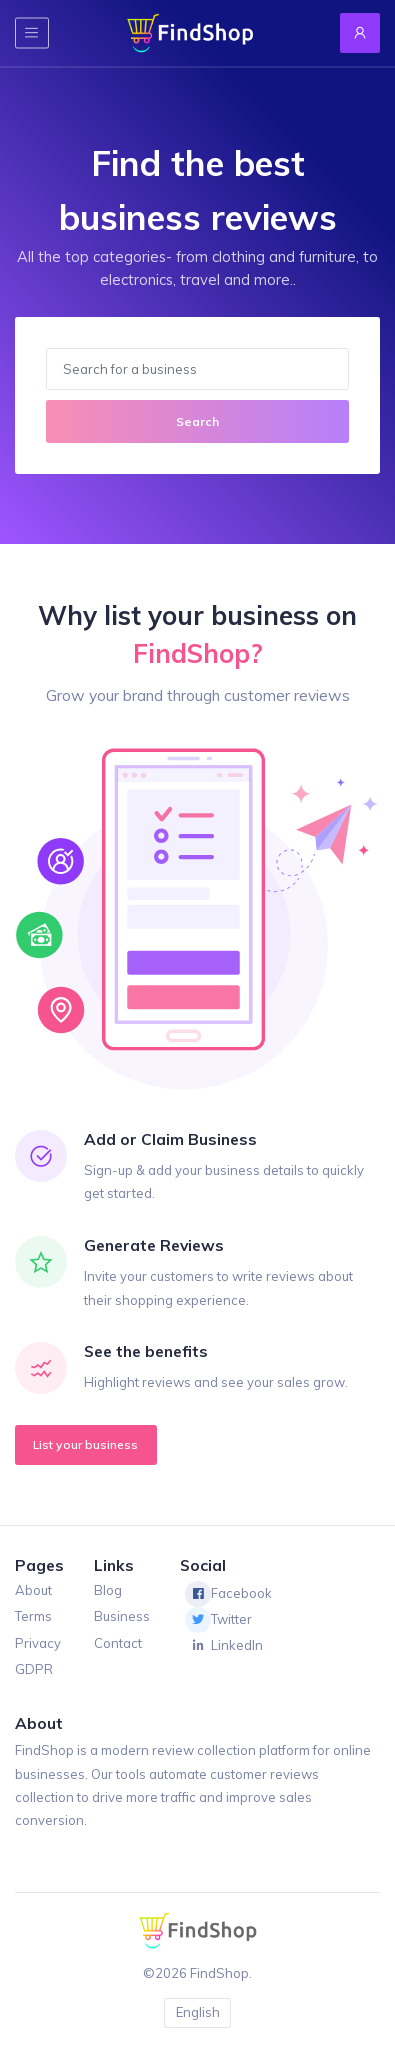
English (198, 2012)
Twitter (218, 1620)
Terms (33, 1616)
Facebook (228, 1594)
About (33, 1590)
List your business (85, 1444)
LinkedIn (224, 1646)
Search (197, 421)
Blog (108, 1590)
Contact (118, 1643)
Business (122, 1616)
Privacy (38, 1643)
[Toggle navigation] (32, 32)
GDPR (34, 1669)
